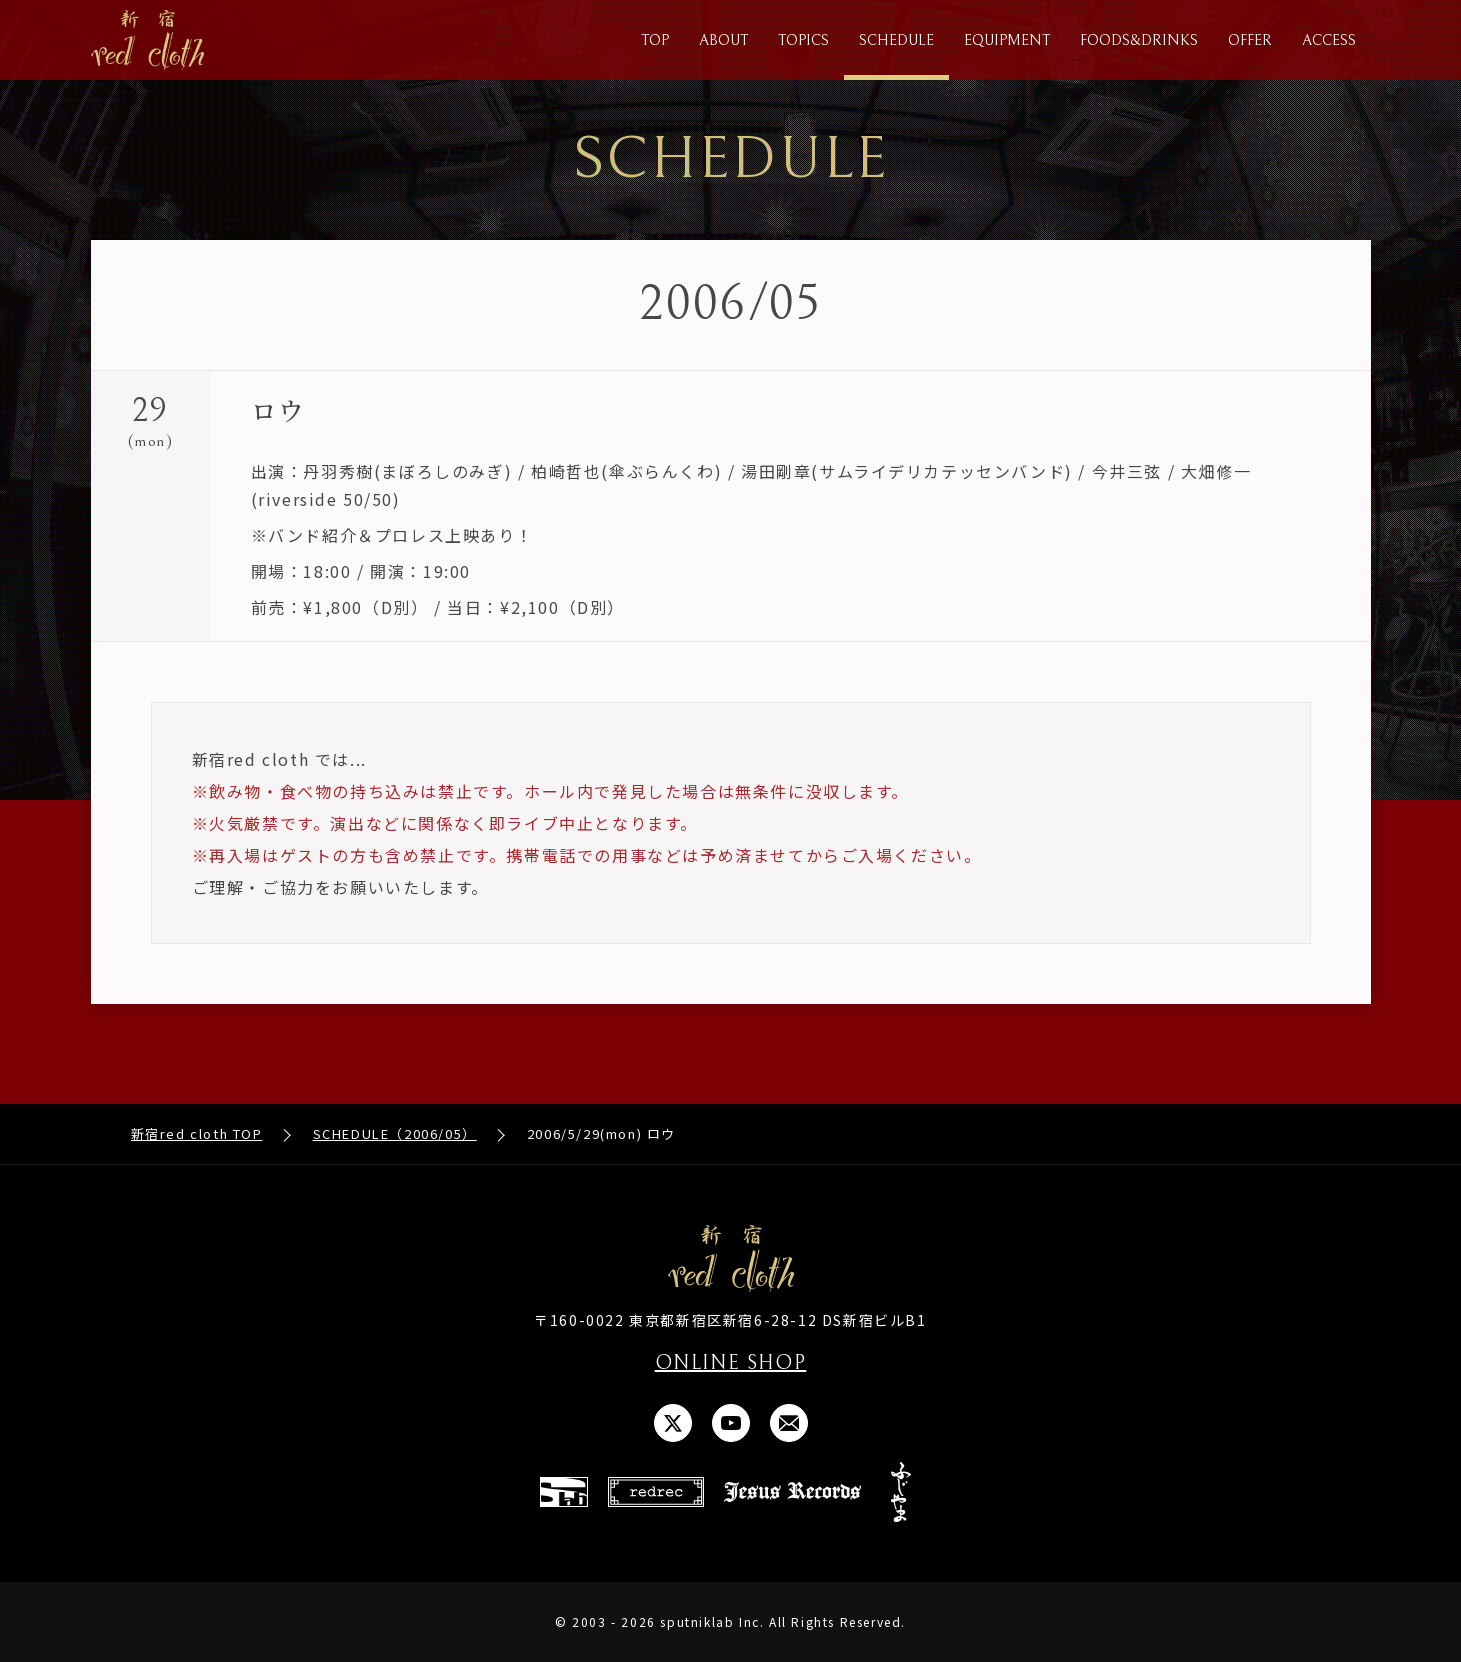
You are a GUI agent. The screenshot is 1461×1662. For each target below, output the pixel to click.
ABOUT (723, 40)
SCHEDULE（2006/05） (395, 1133)
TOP (655, 40)
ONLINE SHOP (731, 1363)
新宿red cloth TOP (197, 1133)
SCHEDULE (896, 40)
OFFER (1250, 40)
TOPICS (803, 40)
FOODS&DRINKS (1139, 40)
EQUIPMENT (1007, 40)
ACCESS (1329, 40)
